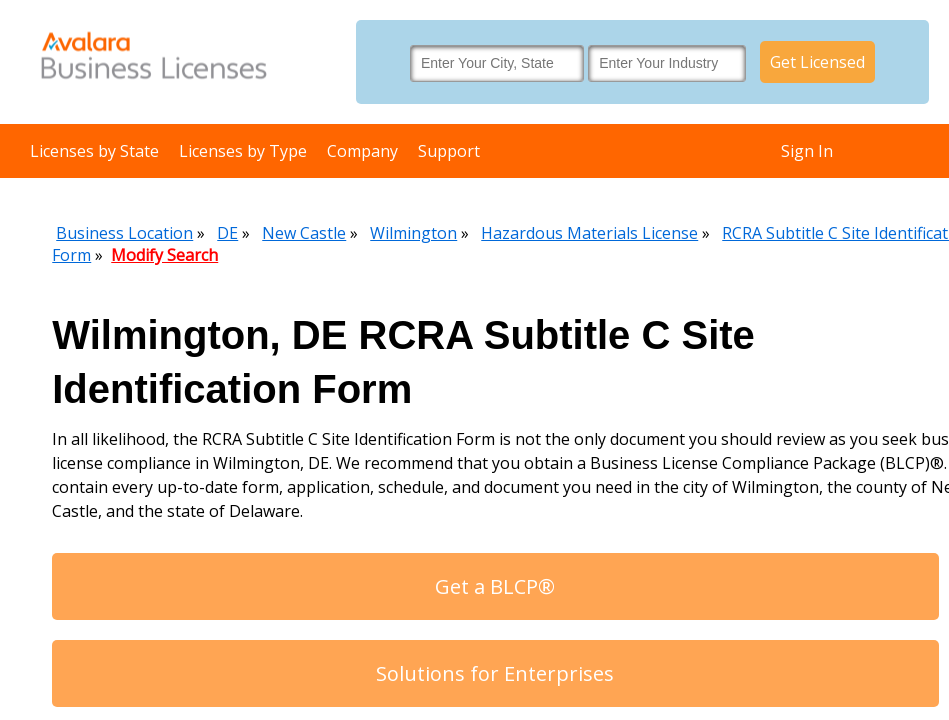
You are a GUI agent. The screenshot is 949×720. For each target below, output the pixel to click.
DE (227, 233)
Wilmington (413, 233)
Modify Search (164, 255)
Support (449, 151)
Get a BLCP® (495, 586)
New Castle (304, 233)
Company (362, 151)
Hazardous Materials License (589, 233)
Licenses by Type (243, 151)
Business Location (124, 233)
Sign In (807, 151)
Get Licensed (817, 62)
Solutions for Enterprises (495, 673)
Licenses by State (94, 151)
